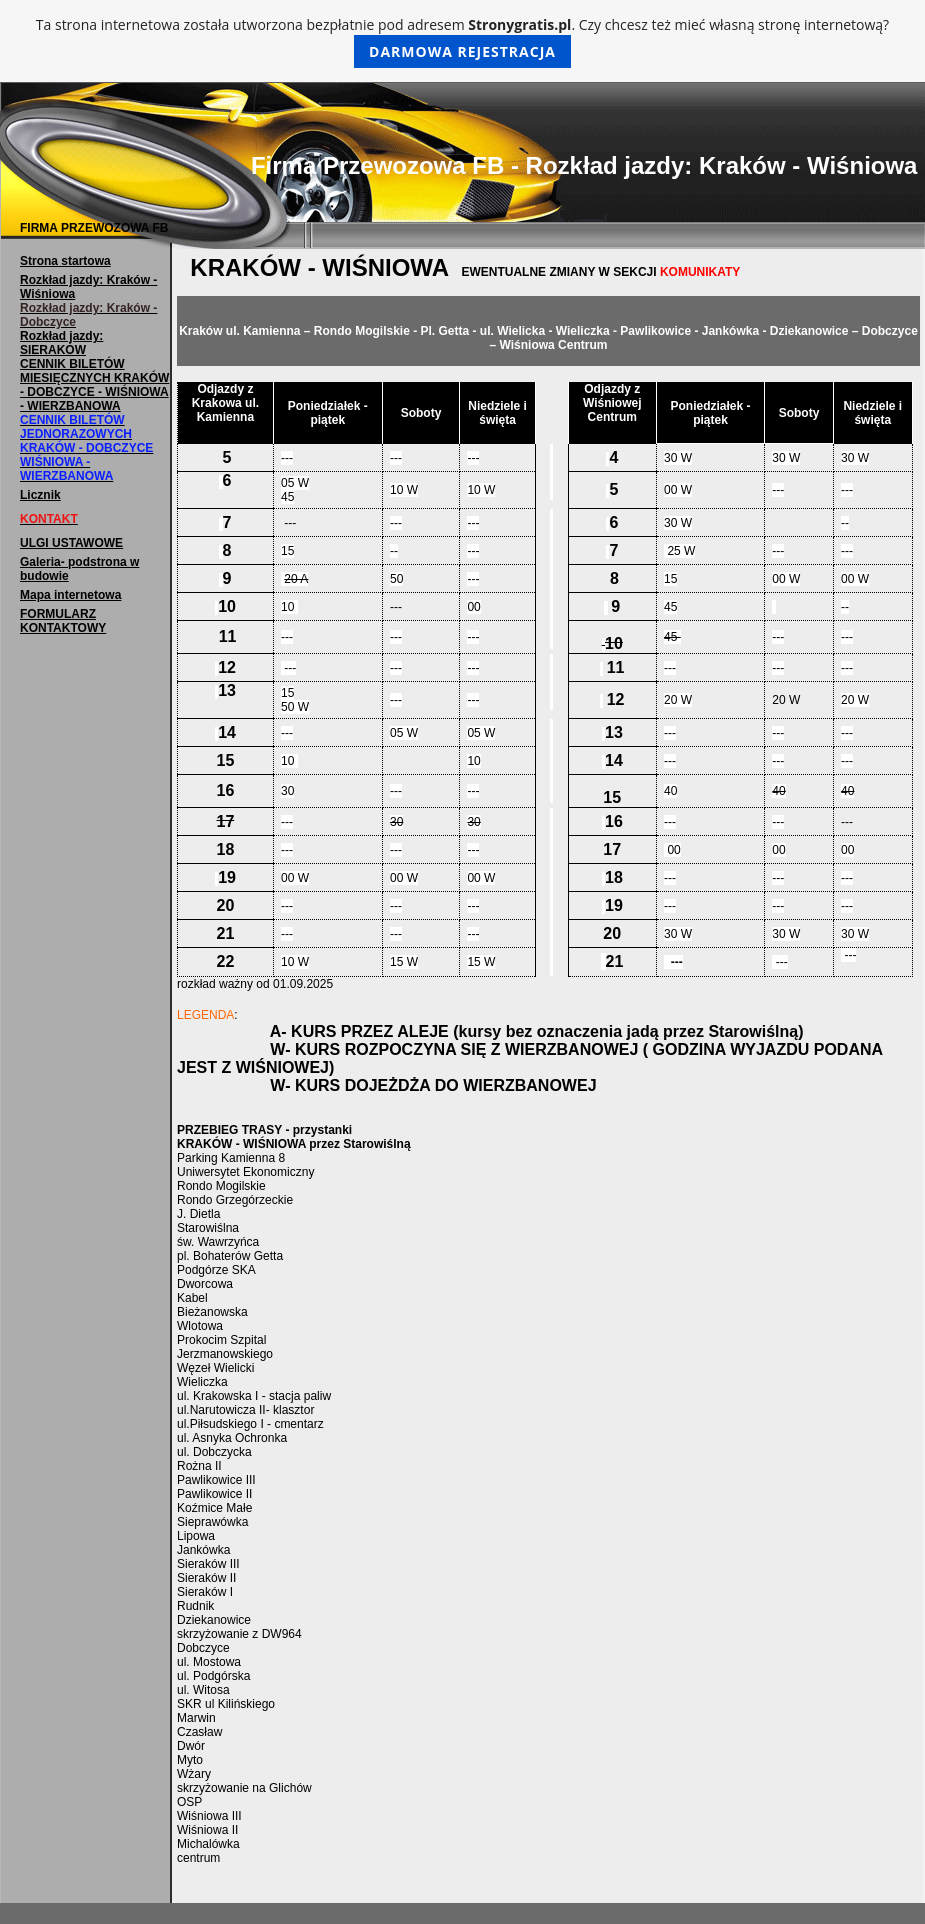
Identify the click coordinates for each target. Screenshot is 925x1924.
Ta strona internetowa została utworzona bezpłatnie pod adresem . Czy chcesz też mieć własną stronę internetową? (462, 41)
